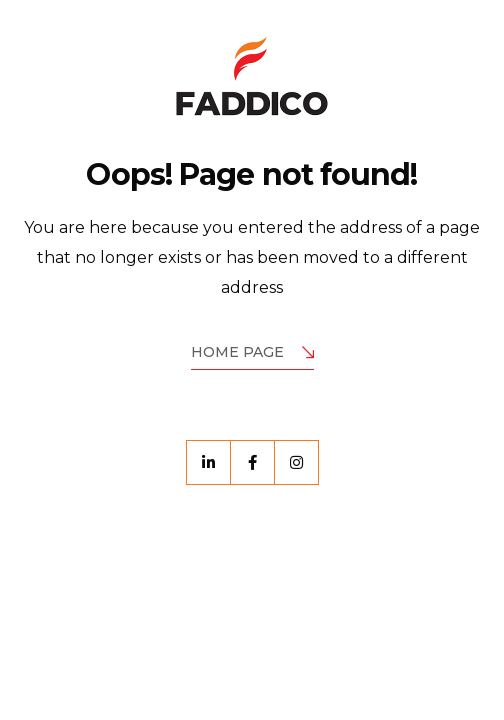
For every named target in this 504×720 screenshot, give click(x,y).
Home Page (252, 353)
